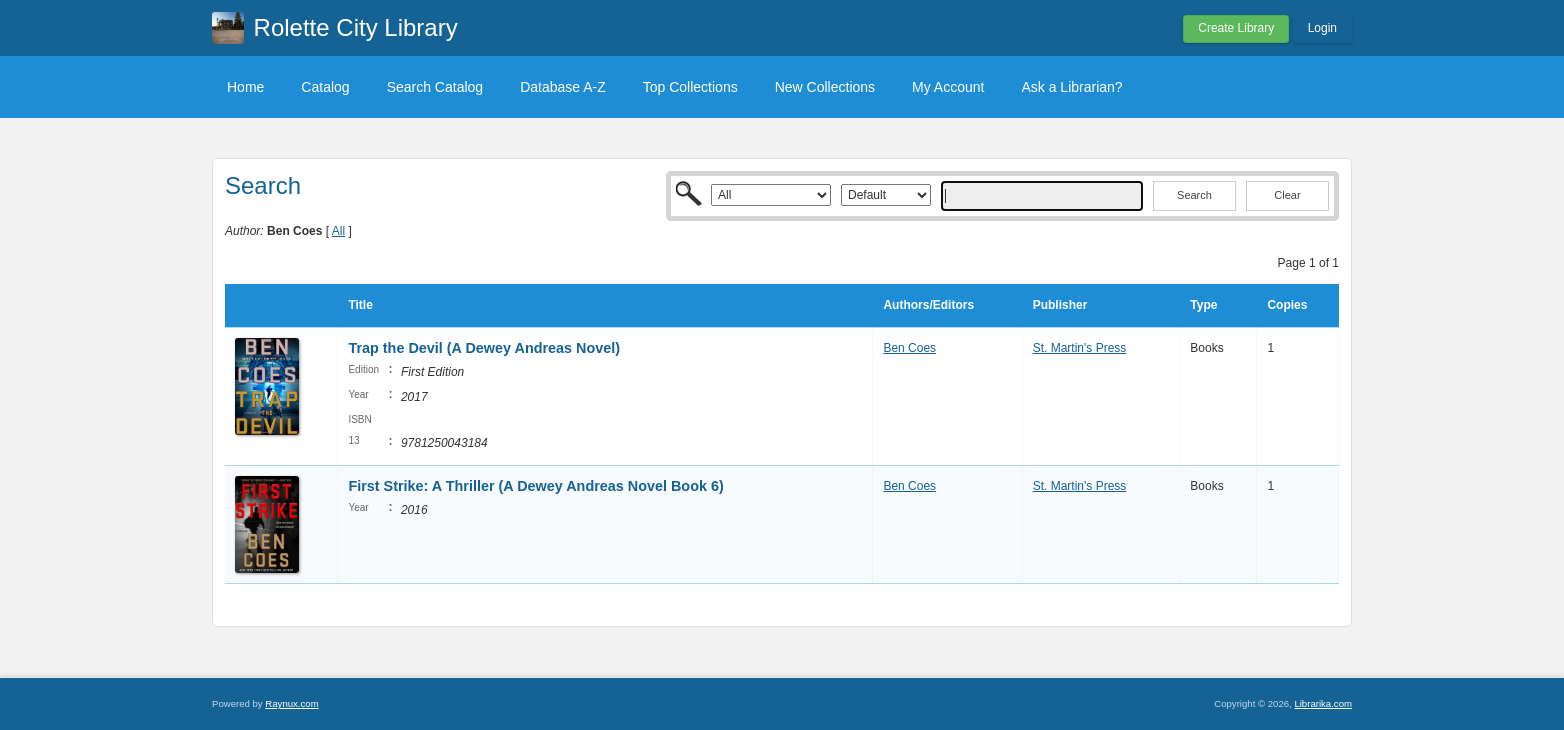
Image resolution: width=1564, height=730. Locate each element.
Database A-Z (563, 87)
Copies (1287, 305)
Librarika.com (1323, 703)
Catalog (325, 87)
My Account (948, 87)
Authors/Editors (928, 305)
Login (1322, 28)
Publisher (1060, 305)
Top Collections (690, 87)
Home (245, 87)
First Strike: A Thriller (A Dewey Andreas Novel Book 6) (535, 486)
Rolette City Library (356, 27)
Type (1203, 305)
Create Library (1236, 28)
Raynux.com (291, 703)
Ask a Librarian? (1071, 87)
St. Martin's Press (1080, 348)
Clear (1287, 195)
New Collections (825, 87)
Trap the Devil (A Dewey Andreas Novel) (484, 348)
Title (360, 305)
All (338, 231)
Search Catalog (435, 87)
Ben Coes (909, 348)
